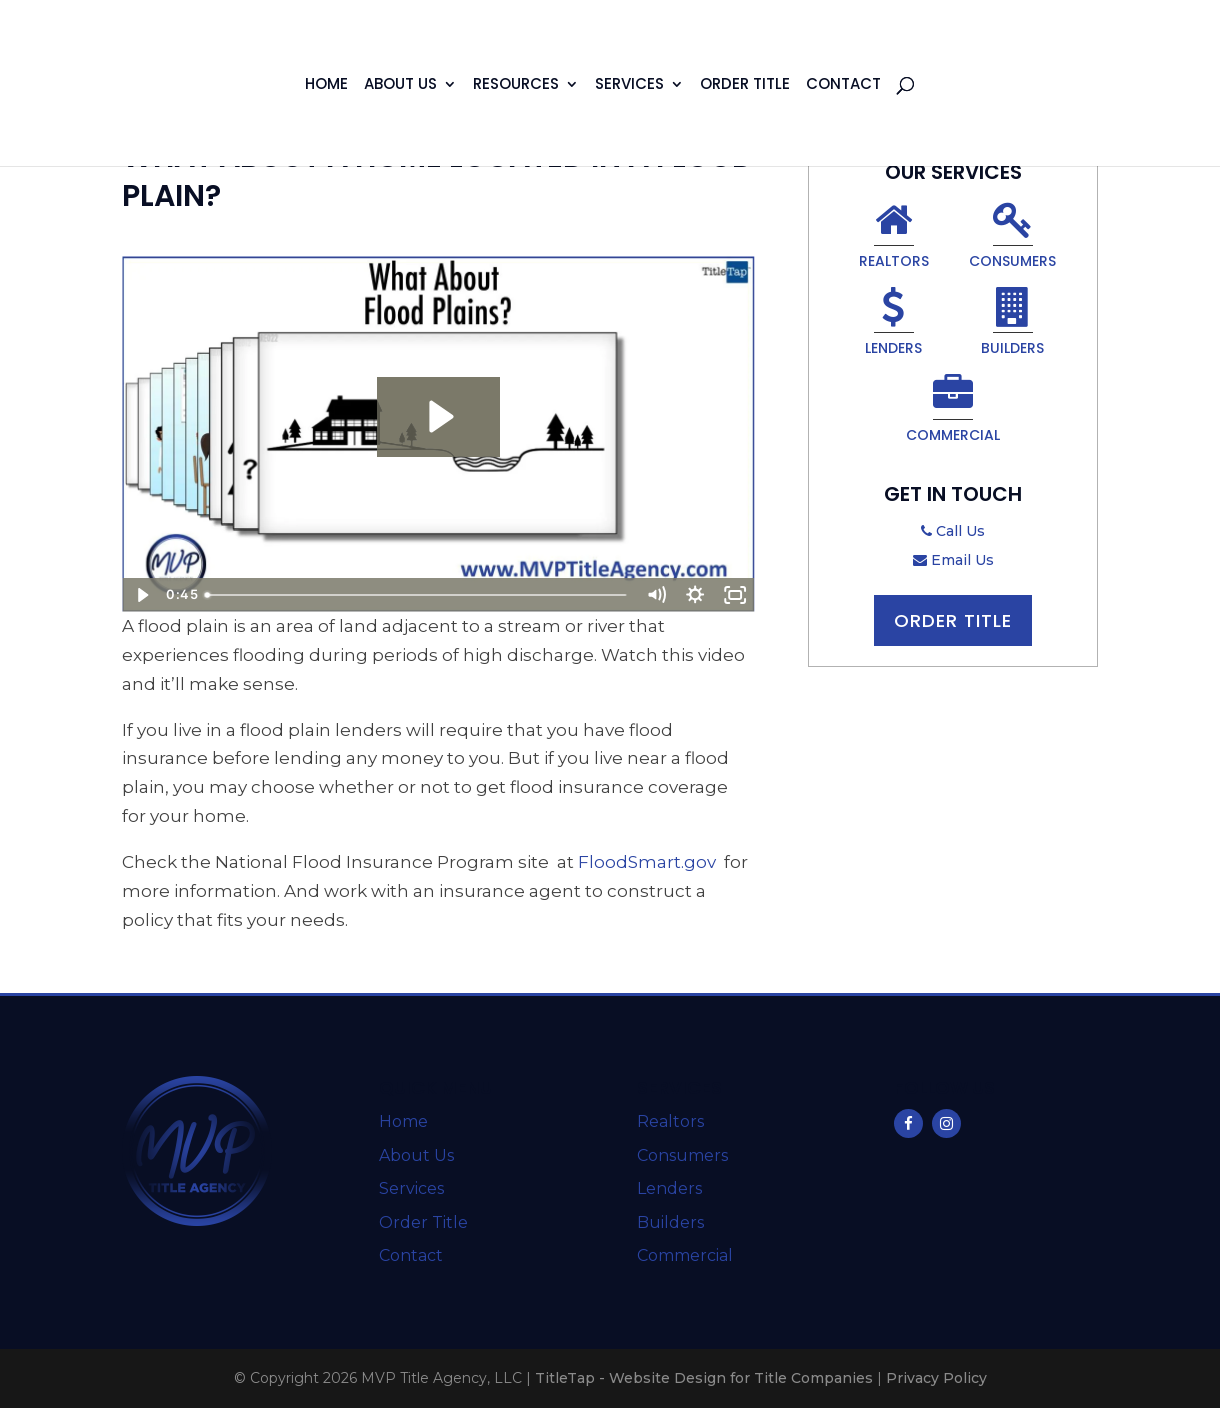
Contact (843, 85)
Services (629, 85)
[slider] (416, 595)
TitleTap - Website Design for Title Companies (704, 1378)
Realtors (894, 238)
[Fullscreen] (735, 595)
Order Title (745, 85)
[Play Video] (142, 595)
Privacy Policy (936, 1378)
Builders (1012, 325)
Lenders (893, 325)
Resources (516, 85)
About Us (400, 85)
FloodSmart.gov (647, 862)
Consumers (1012, 238)
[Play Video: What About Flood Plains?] (439, 416)
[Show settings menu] (696, 595)
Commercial (953, 412)
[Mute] (656, 595)
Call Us (953, 531)
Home (326, 85)
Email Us (953, 560)
